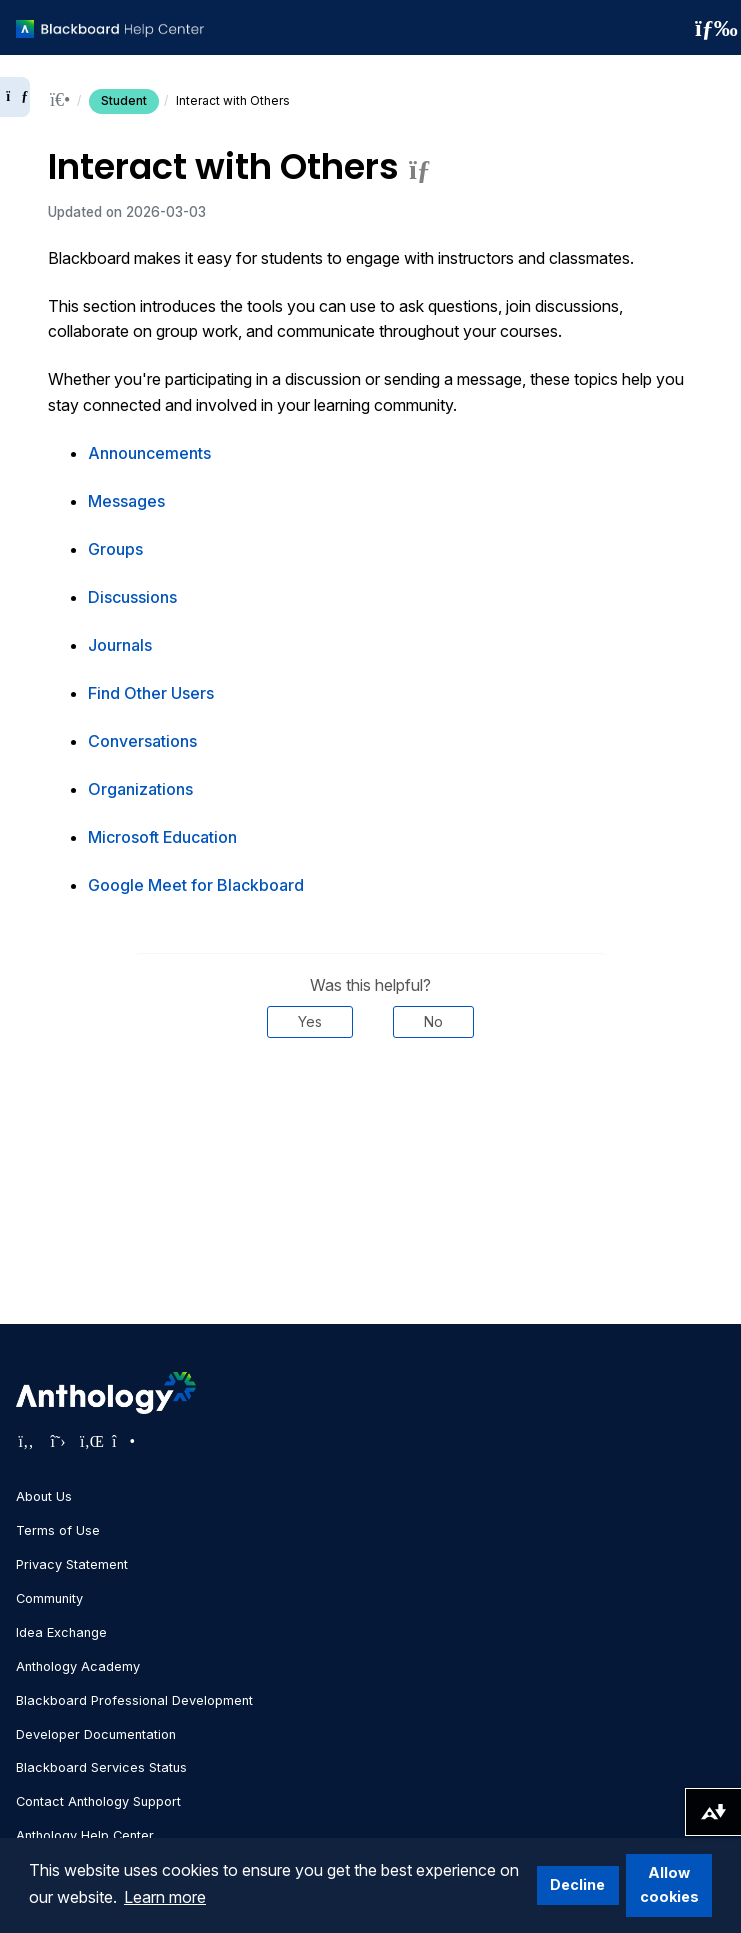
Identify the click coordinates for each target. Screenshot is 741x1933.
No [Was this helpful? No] (433, 1021)
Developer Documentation (96, 1734)
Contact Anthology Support (98, 1801)
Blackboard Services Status (101, 1767)
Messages (126, 501)
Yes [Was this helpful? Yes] (310, 1021)
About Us (44, 1496)
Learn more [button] (165, 1897)
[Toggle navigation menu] (710, 28)
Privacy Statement (72, 1564)
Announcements (149, 453)
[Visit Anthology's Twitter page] (58, 1441)
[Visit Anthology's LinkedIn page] (90, 1441)
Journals (120, 645)
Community (49, 1598)
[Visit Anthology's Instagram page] (122, 1441)
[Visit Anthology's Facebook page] (26, 1441)
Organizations (140, 789)
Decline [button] (577, 1884)
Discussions (132, 597)
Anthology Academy (78, 1666)
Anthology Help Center (85, 1835)
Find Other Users (151, 693)
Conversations (142, 741)
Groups (115, 549)
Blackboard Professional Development (134, 1700)
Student (124, 100)
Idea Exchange (61, 1632)
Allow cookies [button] (669, 1884)
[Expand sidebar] (15, 97)
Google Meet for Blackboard (196, 885)
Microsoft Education (162, 837)
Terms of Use (58, 1530)
